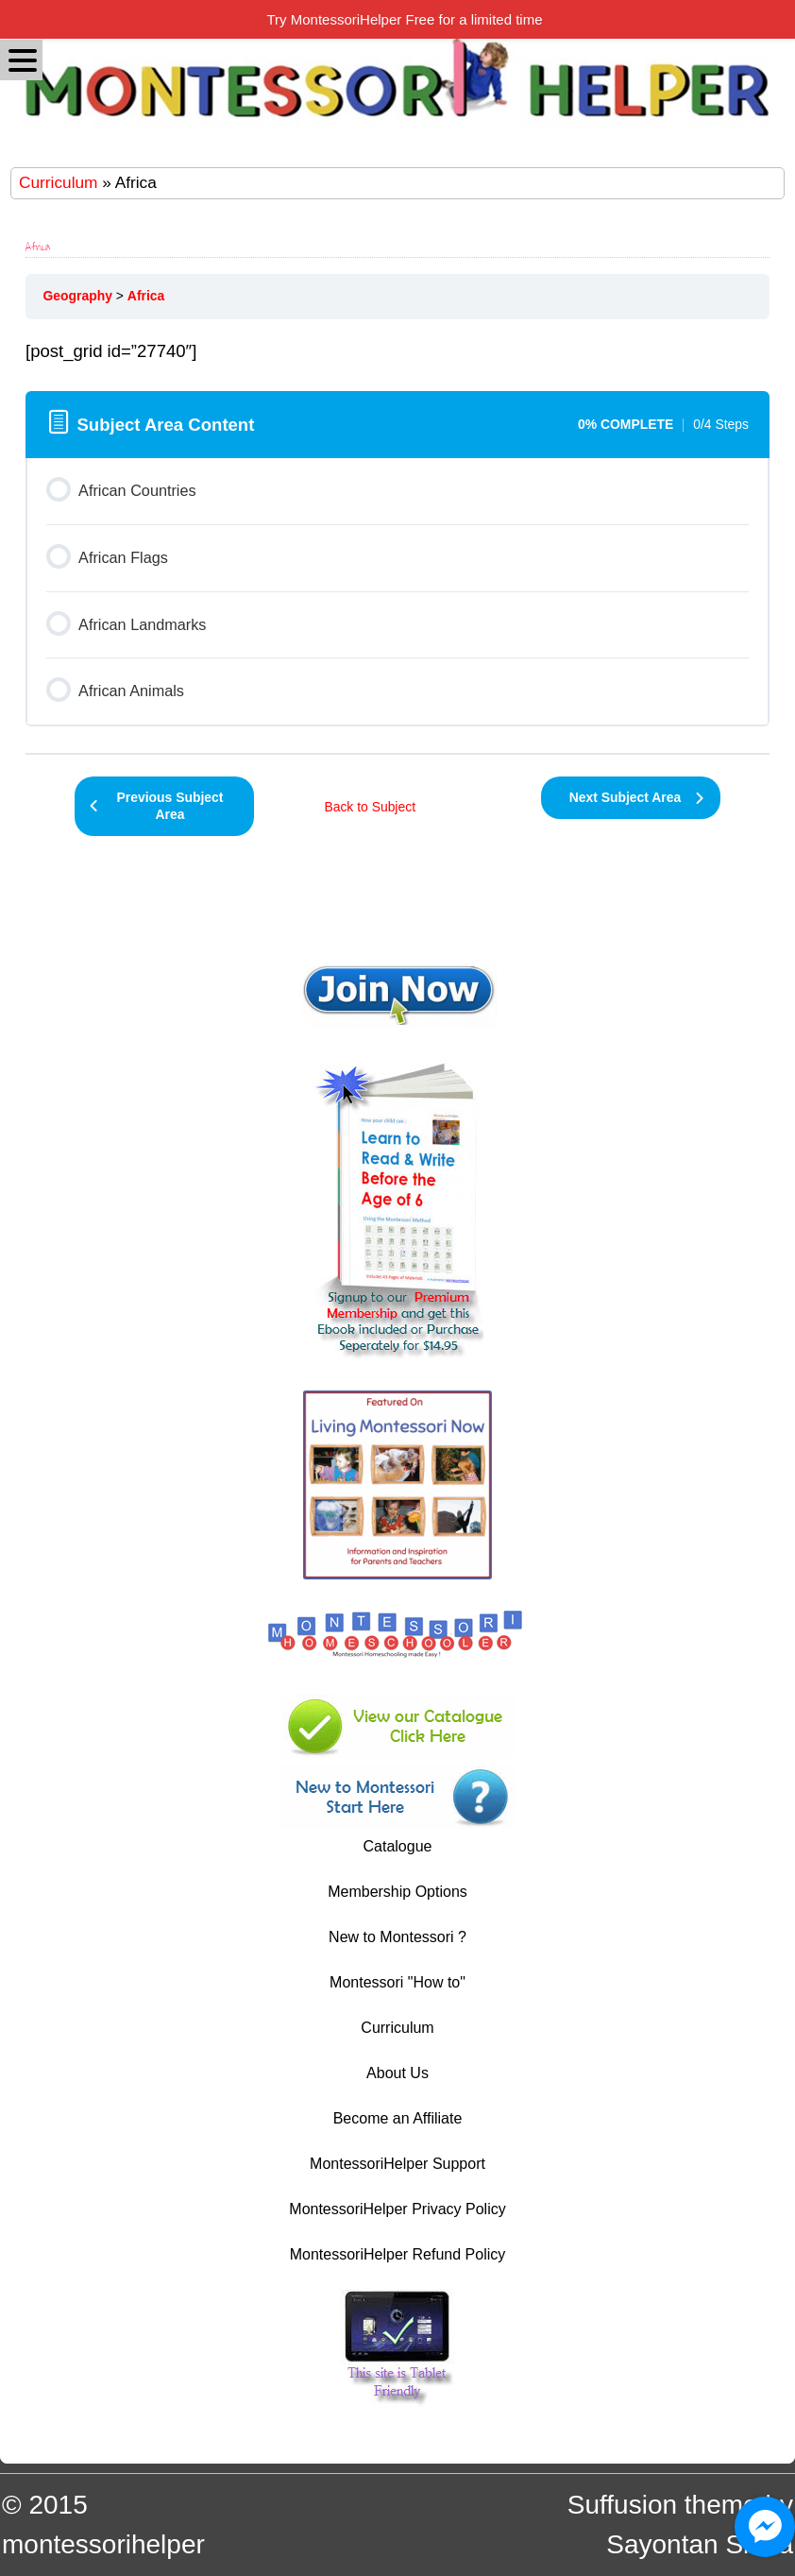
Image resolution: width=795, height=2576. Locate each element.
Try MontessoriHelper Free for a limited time (404, 19)
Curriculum (58, 182)
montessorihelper (103, 2544)
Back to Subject (369, 806)
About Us (397, 2073)
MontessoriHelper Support (397, 2164)
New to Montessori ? (397, 1937)
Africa (145, 295)
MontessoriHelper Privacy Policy (397, 2209)
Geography (77, 295)
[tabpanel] (397, 351)
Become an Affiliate (398, 2118)
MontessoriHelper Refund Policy (398, 2254)
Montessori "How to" (397, 1982)
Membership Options (397, 1892)
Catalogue (398, 1846)
